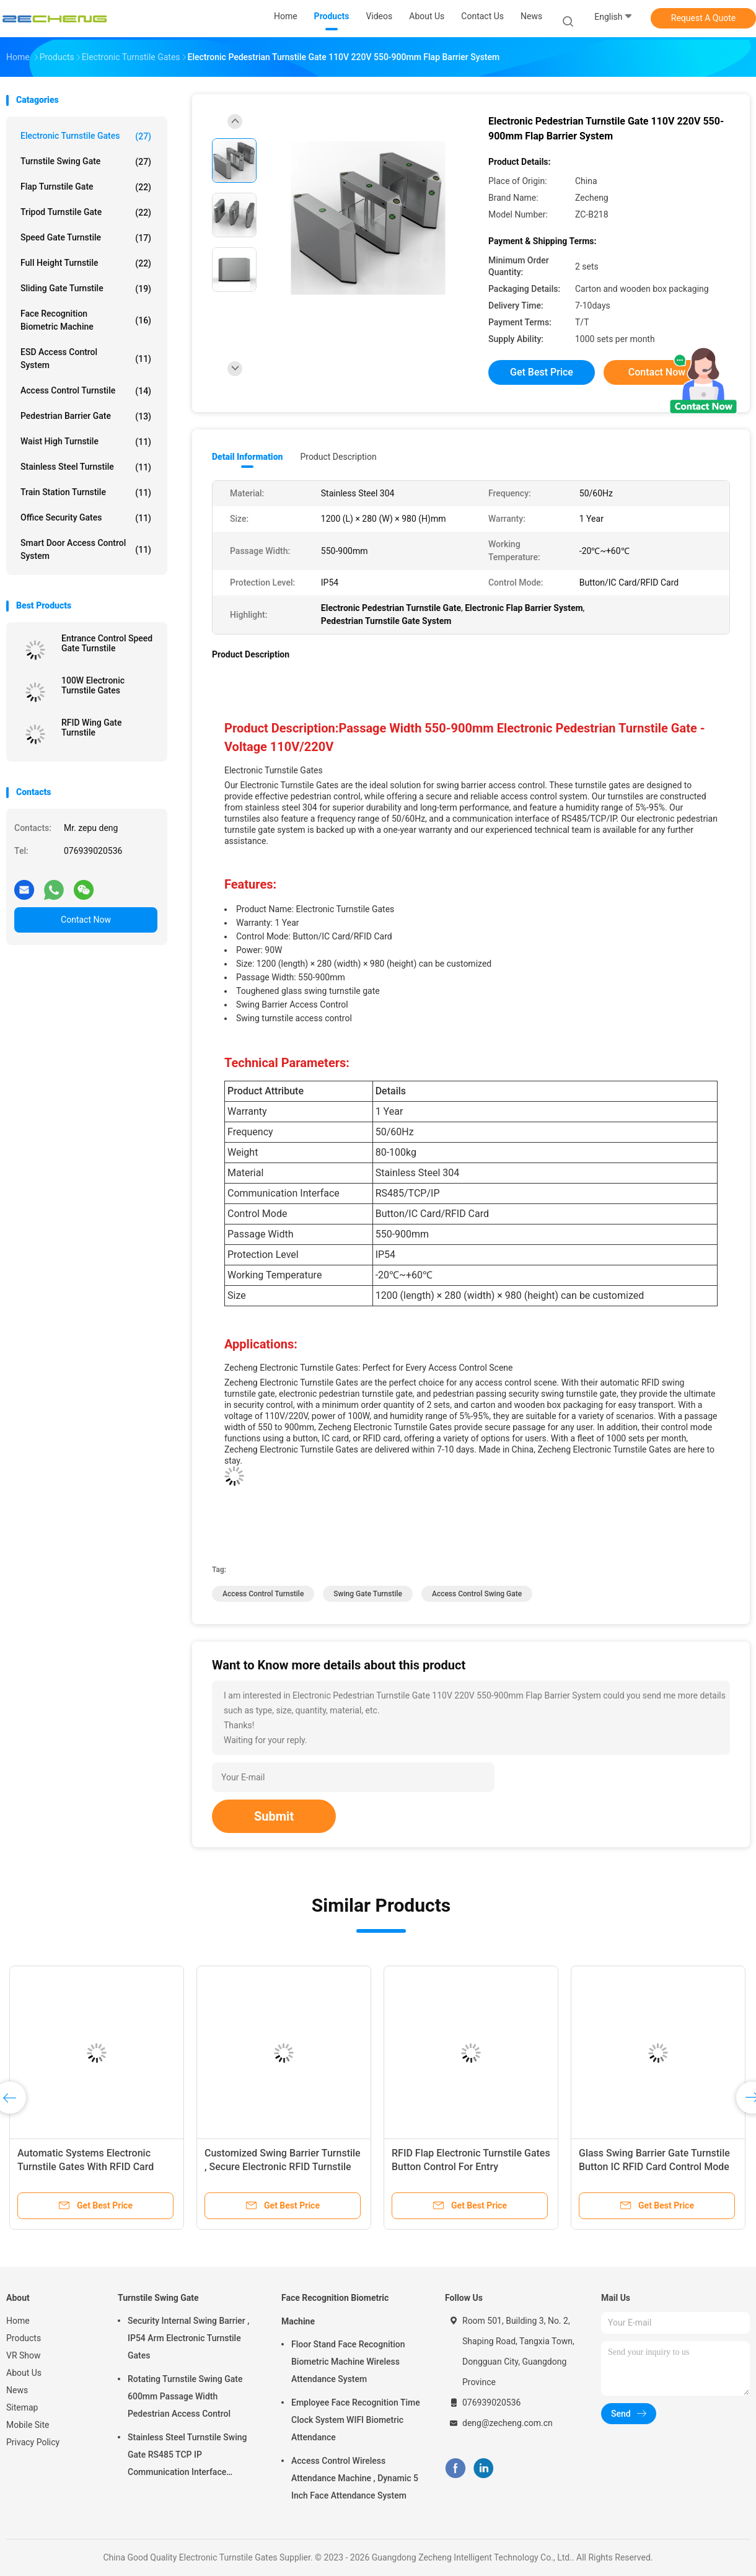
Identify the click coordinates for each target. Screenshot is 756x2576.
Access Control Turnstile (85, 391)
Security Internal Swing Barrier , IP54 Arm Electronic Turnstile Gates (188, 2338)
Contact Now (86, 920)
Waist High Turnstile (85, 442)
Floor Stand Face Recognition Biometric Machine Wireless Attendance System (348, 2361)
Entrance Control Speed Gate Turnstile (106, 643)
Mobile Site (28, 2425)
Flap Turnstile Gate (85, 187)
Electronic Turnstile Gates (85, 136)
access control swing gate (477, 1593)
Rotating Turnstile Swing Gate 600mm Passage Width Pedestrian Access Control (185, 2396)
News (17, 2390)
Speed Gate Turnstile (85, 238)
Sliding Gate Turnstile (85, 289)
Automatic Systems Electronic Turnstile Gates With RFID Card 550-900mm (85, 2166)
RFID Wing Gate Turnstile (91, 727)
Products (23, 2338)
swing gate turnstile (367, 1593)
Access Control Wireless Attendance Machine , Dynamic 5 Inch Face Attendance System (354, 2478)
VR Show (23, 2355)
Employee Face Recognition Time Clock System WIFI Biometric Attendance (355, 2420)
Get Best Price (541, 372)
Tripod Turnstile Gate (85, 212)
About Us (24, 2373)
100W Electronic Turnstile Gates (93, 685)
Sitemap (22, 2407)
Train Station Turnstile (85, 492)
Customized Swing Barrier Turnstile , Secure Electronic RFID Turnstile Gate (282, 2166)
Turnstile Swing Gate (85, 162)
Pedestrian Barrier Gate (85, 416)
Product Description (338, 457)
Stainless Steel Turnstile (85, 467)
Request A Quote (703, 18)
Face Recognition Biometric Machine (85, 320)
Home (18, 2321)
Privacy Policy (32, 2442)
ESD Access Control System (85, 358)
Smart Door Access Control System (85, 549)
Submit (274, 1816)
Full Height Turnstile (85, 263)
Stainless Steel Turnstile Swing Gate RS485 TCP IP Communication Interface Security (187, 2456)
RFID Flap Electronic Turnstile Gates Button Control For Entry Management (471, 2166)
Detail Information (247, 457)
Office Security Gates (85, 518)
